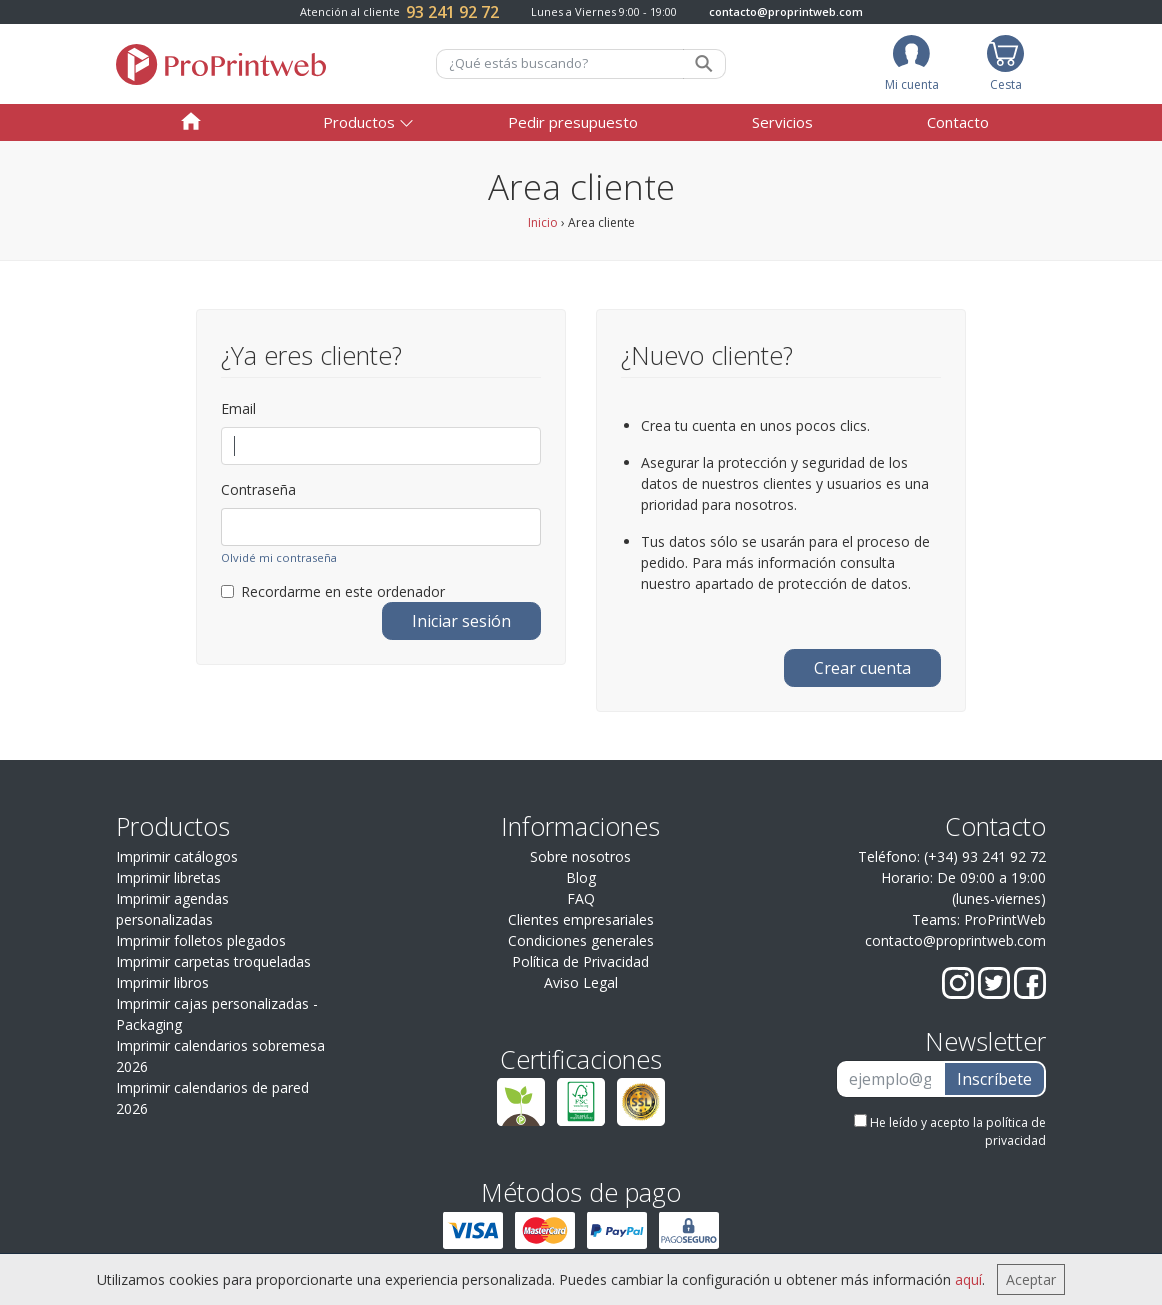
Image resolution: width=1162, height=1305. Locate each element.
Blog (581, 877)
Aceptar (1031, 1279)
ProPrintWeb (1005, 919)
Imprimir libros (162, 982)
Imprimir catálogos (177, 856)
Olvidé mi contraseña (279, 557)
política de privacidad (1015, 1131)
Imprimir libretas (168, 877)
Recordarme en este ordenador (333, 591)
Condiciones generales (581, 940)
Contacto (958, 122)
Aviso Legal (581, 982)
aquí (968, 1279)
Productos (359, 122)
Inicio (543, 222)
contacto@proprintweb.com (786, 11)
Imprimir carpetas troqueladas (213, 961)
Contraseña (258, 489)
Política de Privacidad (580, 961)
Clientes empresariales (581, 919)
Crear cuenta (862, 668)
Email (238, 408)
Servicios (782, 122)
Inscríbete (994, 1079)
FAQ (581, 898)
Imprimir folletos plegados (201, 940)
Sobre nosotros (580, 856)
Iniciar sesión (461, 621)
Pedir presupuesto (573, 122)
